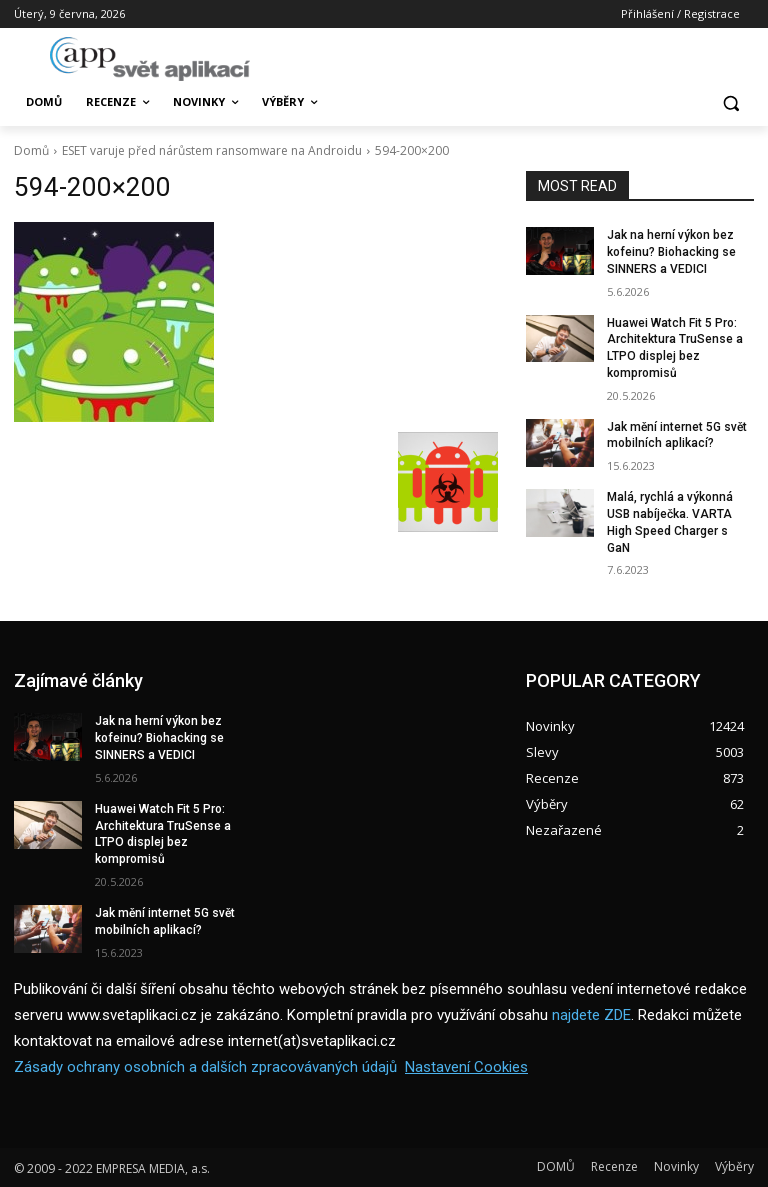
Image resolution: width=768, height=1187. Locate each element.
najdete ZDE (591, 1015)
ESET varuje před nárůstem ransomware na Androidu (212, 150)
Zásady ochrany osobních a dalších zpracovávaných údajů (205, 1067)
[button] (730, 102)
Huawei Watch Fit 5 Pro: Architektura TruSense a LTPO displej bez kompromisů (163, 834)
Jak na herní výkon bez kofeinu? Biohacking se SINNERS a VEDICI (671, 252)
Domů (31, 150)
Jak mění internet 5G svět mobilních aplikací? (677, 435)
